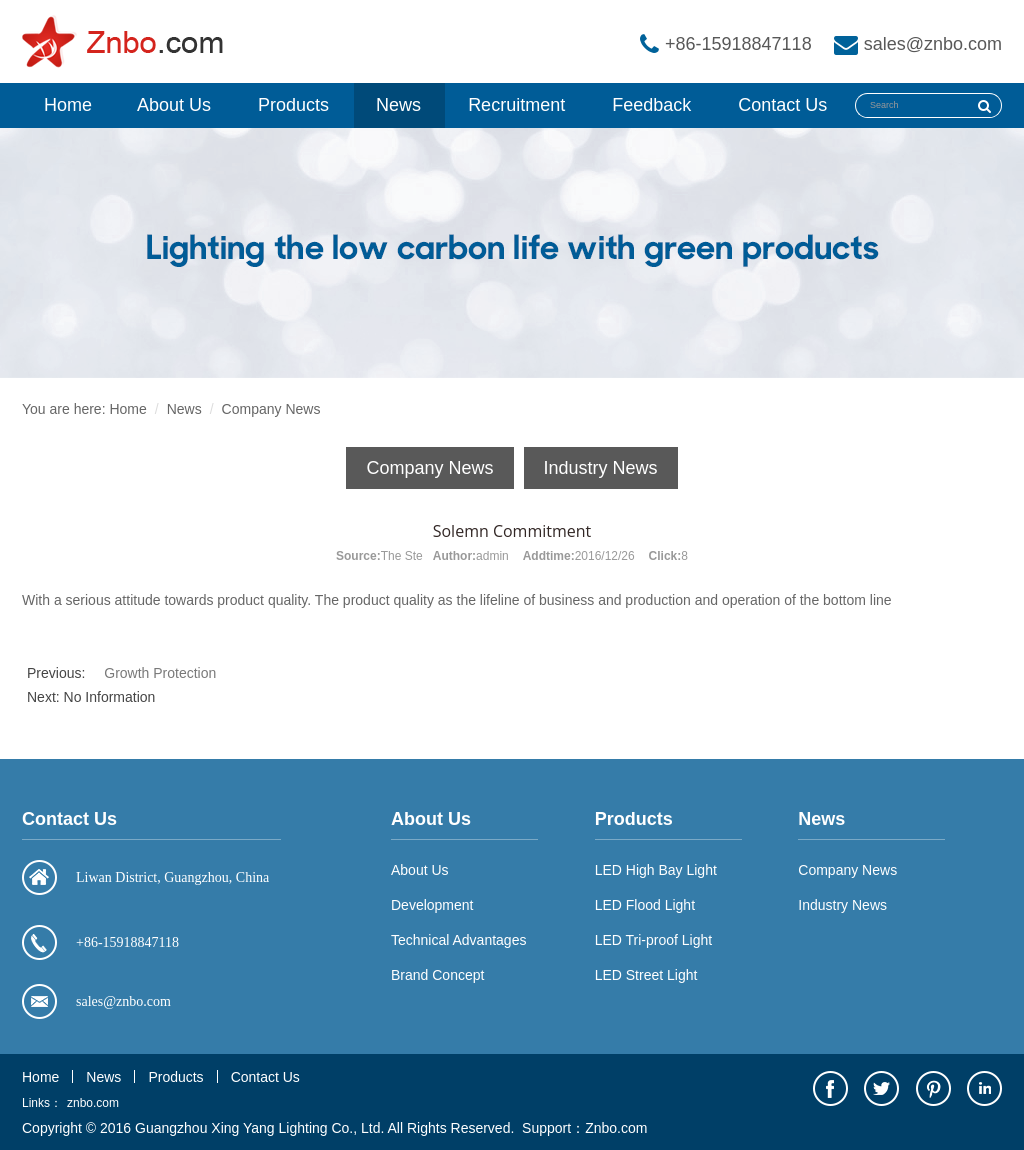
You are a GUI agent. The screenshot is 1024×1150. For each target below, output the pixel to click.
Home (68, 105)
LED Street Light (646, 975)
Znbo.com (616, 1128)
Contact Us (782, 105)
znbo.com (93, 1103)
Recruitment (516, 105)
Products (293, 105)
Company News (271, 409)
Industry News (601, 468)
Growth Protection (160, 673)
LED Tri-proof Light (654, 940)
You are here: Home (84, 409)
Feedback (651, 105)
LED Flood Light (645, 905)
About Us (174, 105)
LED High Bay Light (656, 870)
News (398, 105)
